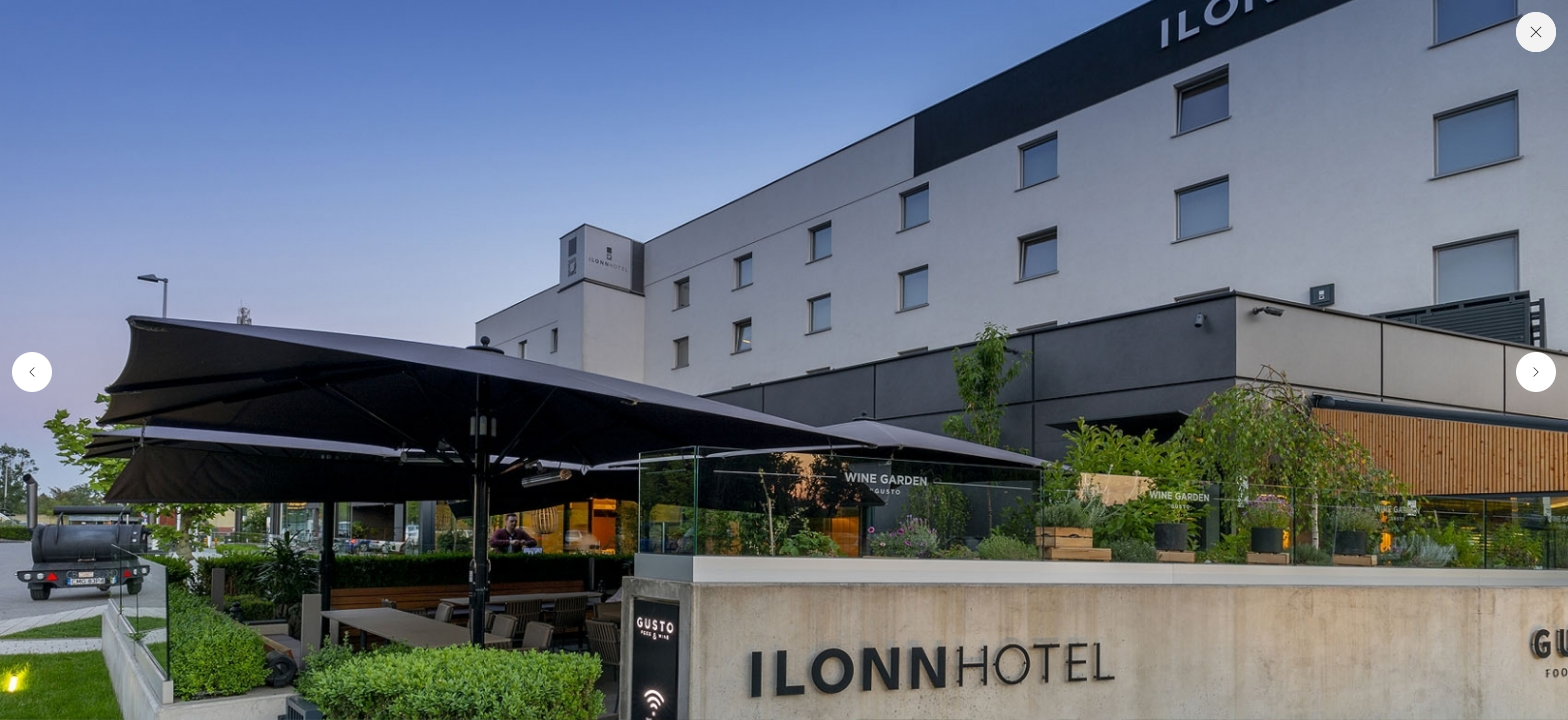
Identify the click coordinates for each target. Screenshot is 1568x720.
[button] (28, 372)
